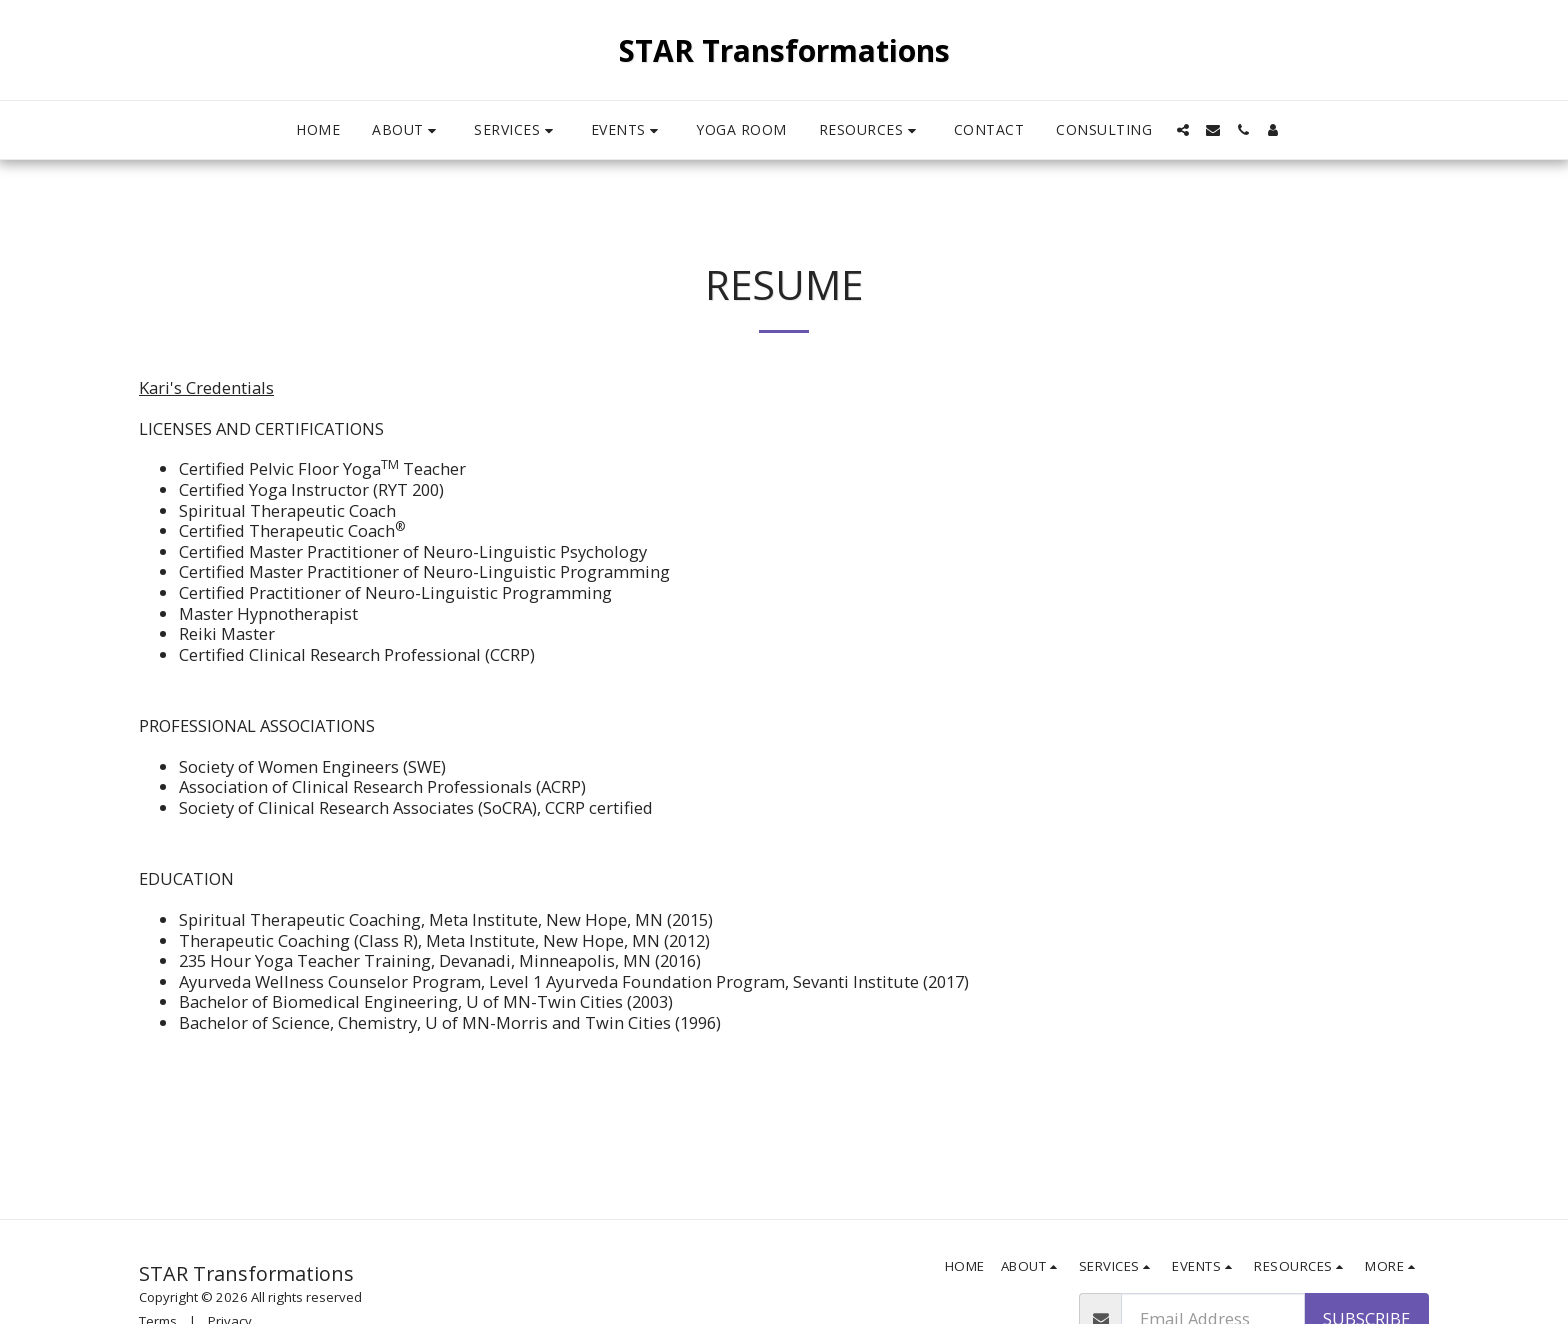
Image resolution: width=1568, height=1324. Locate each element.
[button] (407, 130)
